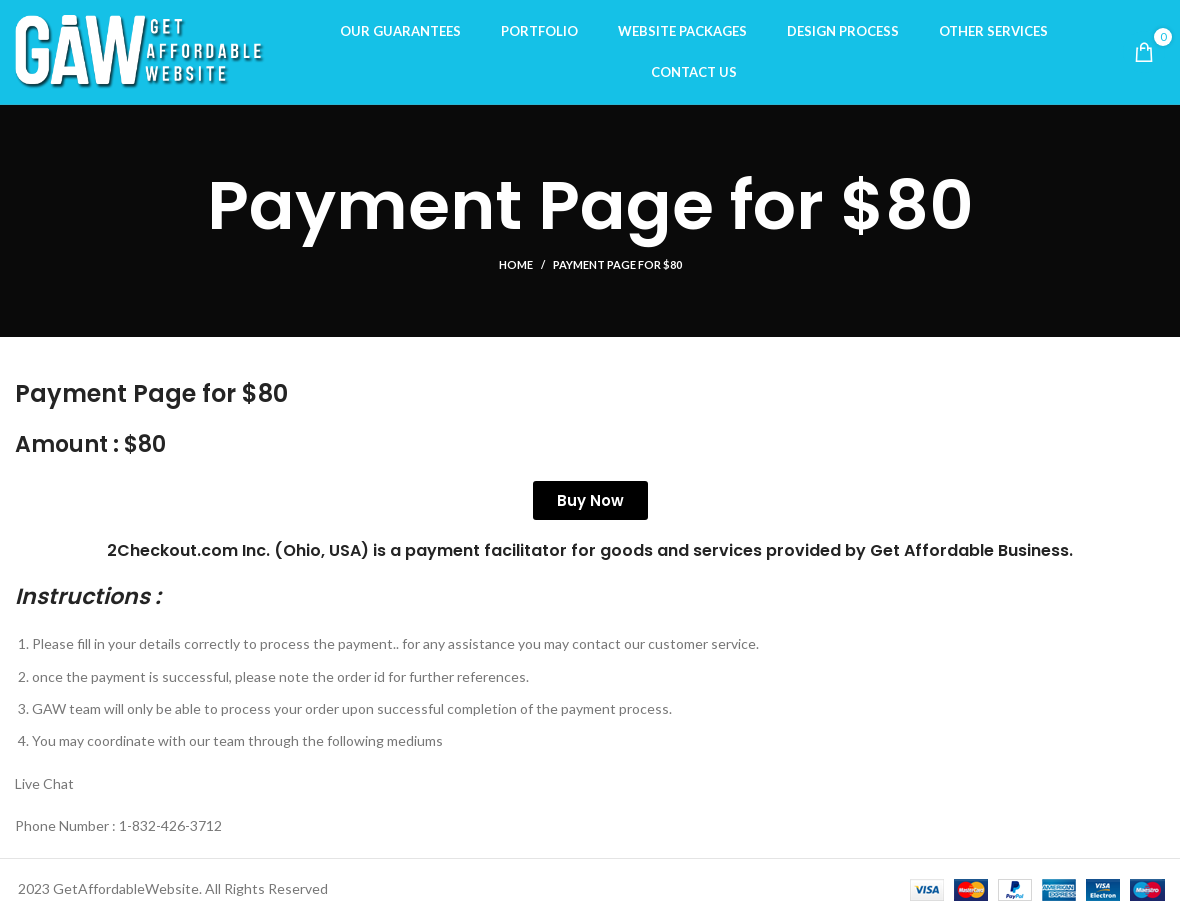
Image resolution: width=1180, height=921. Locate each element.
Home (516, 264)
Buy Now (590, 500)
